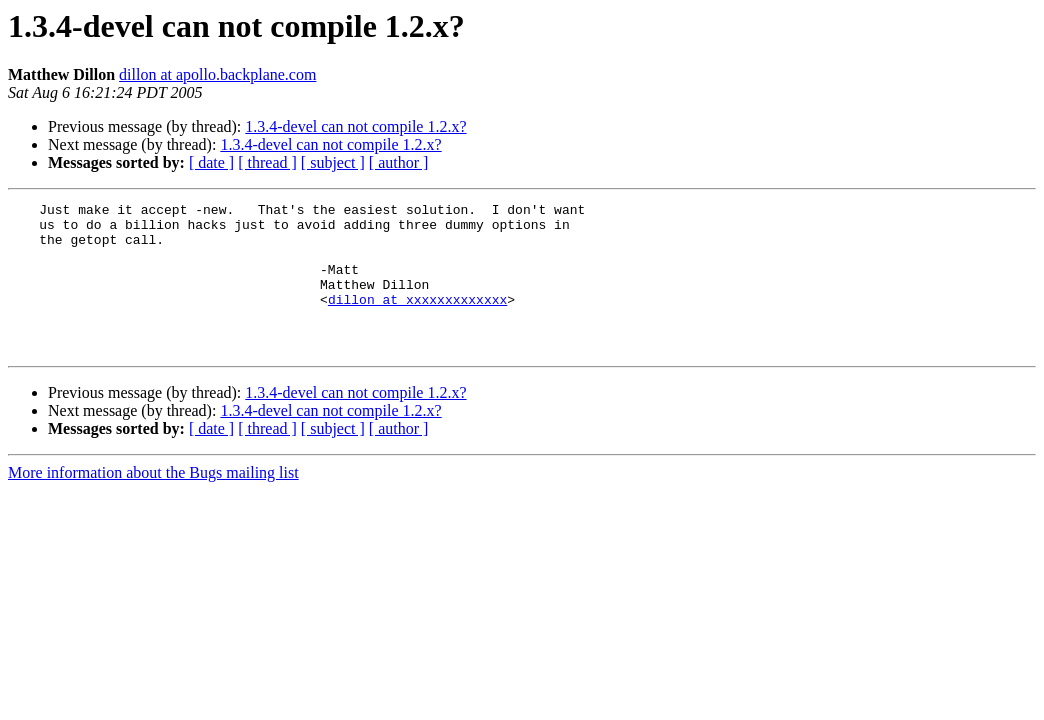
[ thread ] (267, 162)
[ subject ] (333, 162)
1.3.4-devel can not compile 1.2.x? (355, 126)
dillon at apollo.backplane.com (217, 74)
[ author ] (399, 162)
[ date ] (211, 162)
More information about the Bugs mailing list (153, 502)
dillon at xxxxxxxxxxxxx (417, 320)
